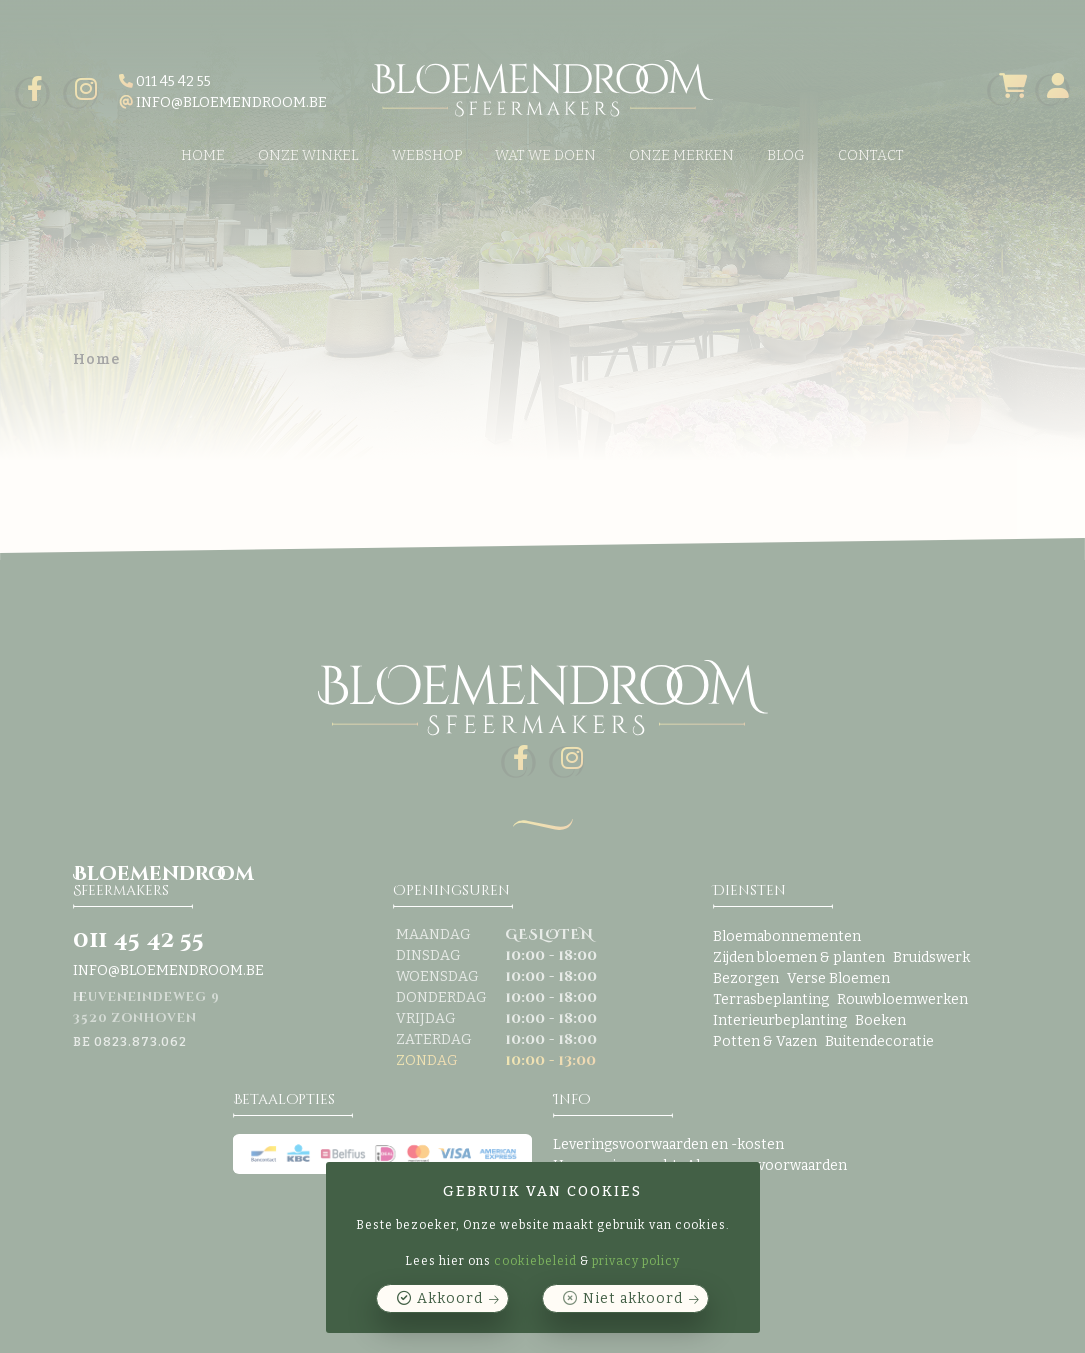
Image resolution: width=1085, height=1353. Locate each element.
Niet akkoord (633, 1298)
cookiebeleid (535, 1261)
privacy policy (636, 1261)
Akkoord (450, 1298)
